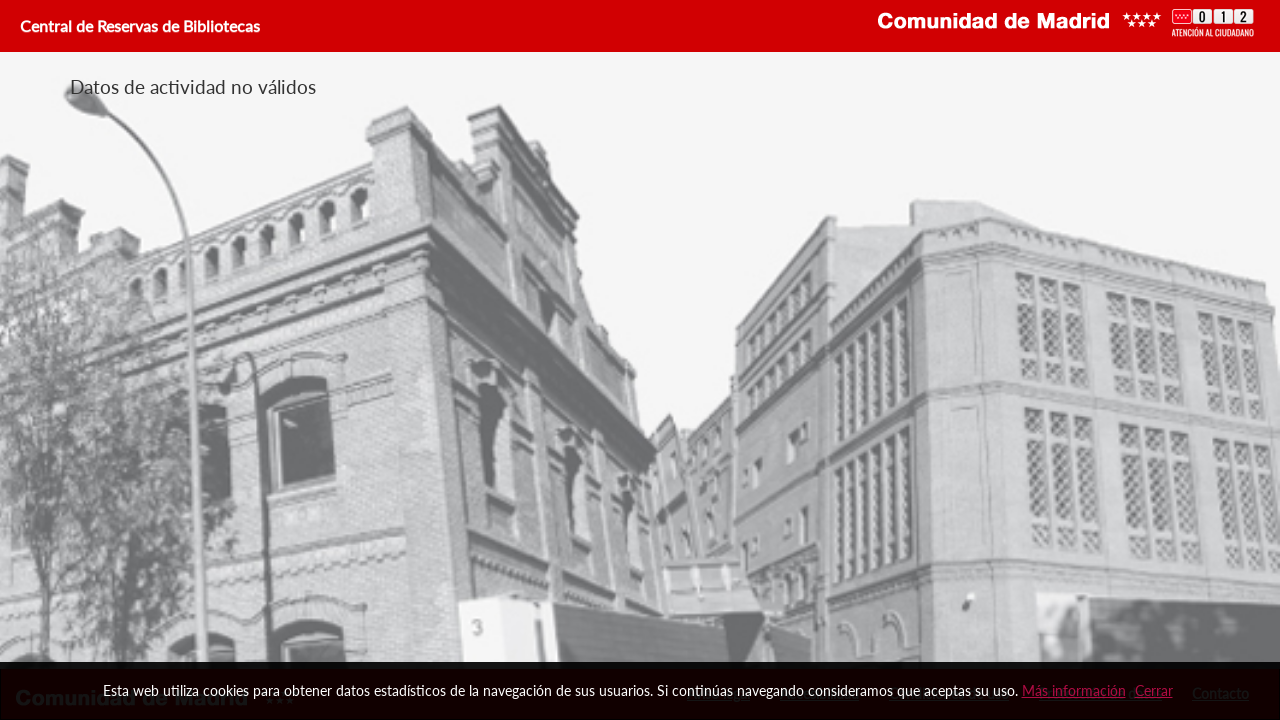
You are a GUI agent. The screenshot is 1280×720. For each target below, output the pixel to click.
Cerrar (1154, 690)
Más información (1074, 690)
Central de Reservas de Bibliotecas (138, 25)
